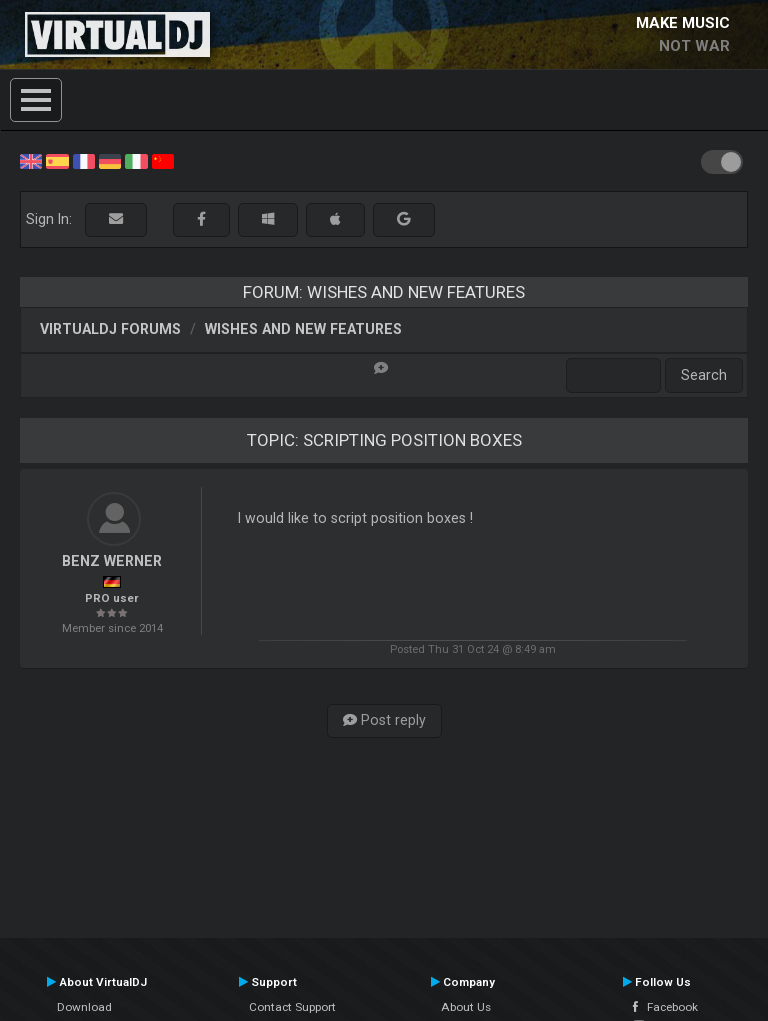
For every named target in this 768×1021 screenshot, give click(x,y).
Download (84, 1007)
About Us (466, 1007)
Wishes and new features (303, 329)
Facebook (665, 1007)
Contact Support (292, 1007)
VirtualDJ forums (110, 329)
